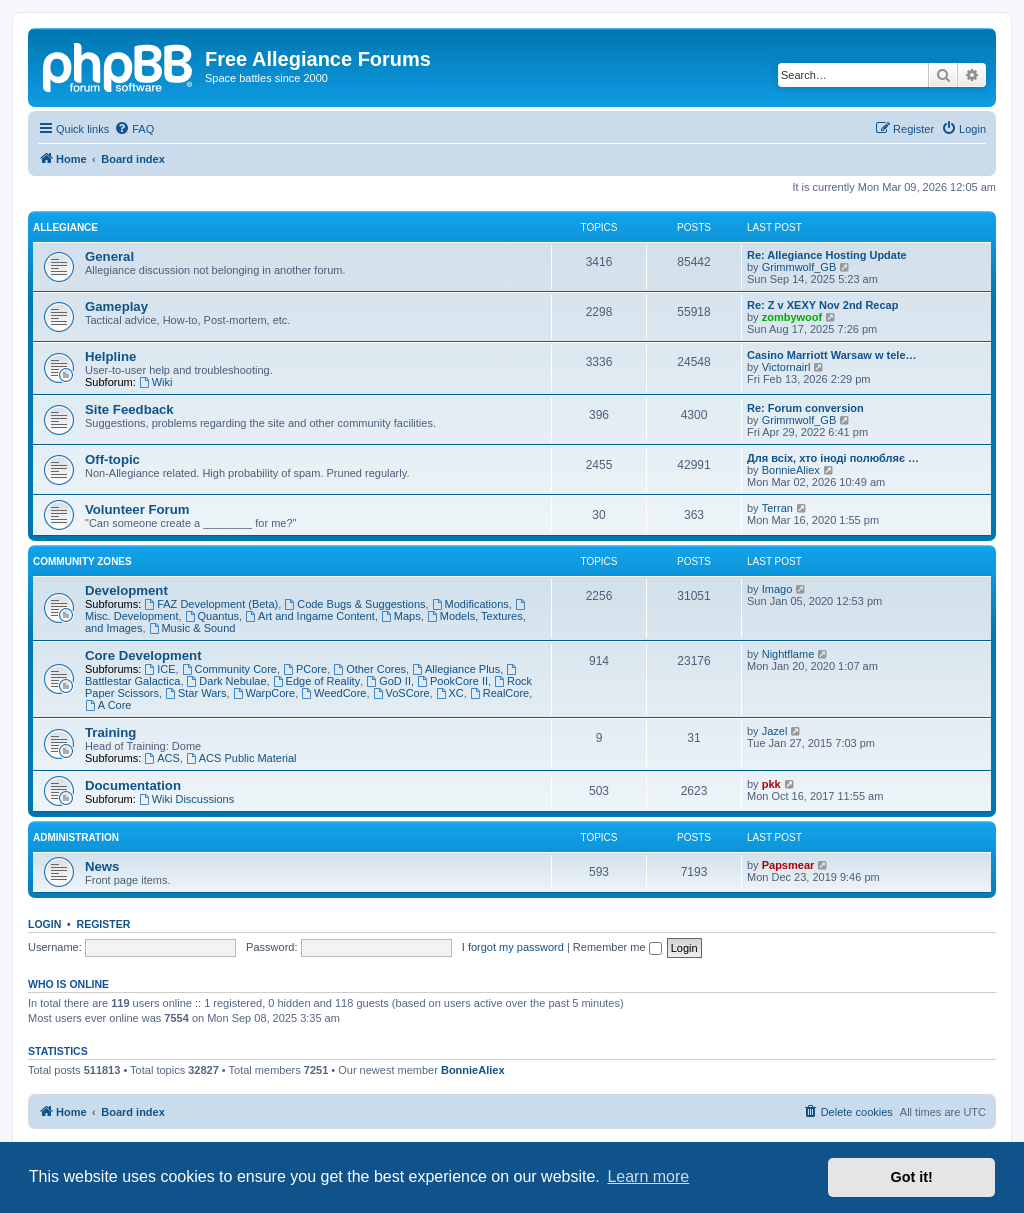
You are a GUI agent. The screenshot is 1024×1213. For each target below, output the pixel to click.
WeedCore (333, 693)
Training (110, 732)
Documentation (133, 785)
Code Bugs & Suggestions (354, 604)
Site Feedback (129, 409)
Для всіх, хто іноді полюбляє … (833, 458)
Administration (76, 837)
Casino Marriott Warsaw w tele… (832, 355)
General (109, 256)
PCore (305, 669)
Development (126, 590)
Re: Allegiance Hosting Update (827, 255)
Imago (777, 589)
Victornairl (786, 367)
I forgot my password (513, 947)
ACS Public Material (241, 758)
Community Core (229, 669)
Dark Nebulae (227, 681)
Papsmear (788, 865)
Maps (401, 616)
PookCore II (452, 681)
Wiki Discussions (186, 799)
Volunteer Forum (137, 509)
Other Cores (369, 669)
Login (44, 924)
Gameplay (116, 306)
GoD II (388, 681)
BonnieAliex (791, 470)
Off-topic (112, 459)
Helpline (110, 356)
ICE (159, 669)
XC (450, 693)
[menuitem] (134, 129)
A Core (108, 705)
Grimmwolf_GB (799, 267)
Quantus (212, 616)
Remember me (617, 947)
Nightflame (788, 654)
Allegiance (65, 227)
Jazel (775, 731)
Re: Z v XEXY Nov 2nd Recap (822, 305)
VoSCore (401, 693)
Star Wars (195, 693)
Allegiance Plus (456, 669)
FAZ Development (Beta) (211, 604)
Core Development (143, 655)
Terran (777, 508)
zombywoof (792, 317)
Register (104, 924)
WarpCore (264, 693)
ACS (161, 758)
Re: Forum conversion (805, 408)
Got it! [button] (912, 1177)
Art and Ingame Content (310, 616)
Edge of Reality (316, 681)
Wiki (156, 382)
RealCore (499, 693)
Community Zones (82, 561)
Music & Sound (192, 628)
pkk (771, 784)
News (102, 866)
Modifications (470, 604)
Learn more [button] (648, 1176)
